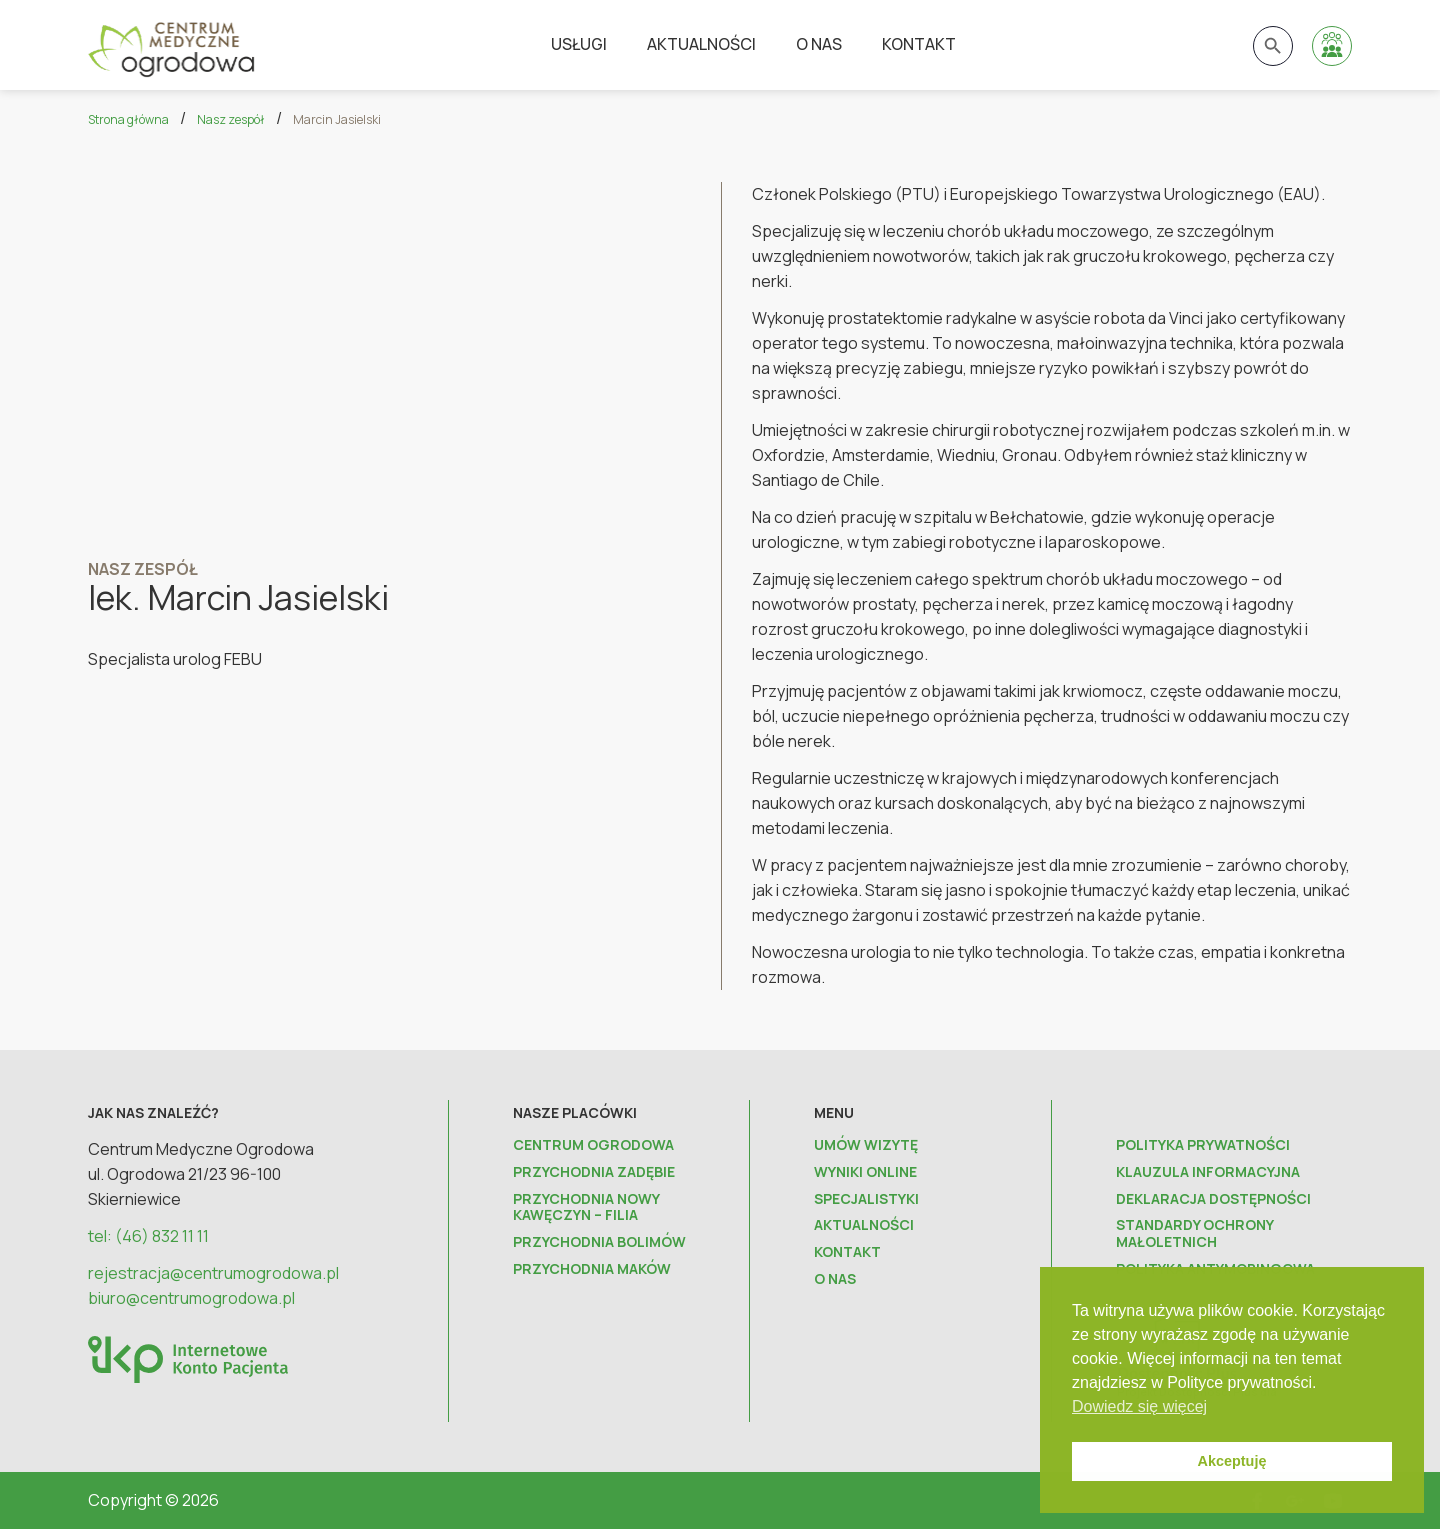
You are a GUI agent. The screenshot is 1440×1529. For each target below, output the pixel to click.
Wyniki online (865, 1172)
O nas (819, 44)
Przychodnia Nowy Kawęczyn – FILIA (586, 1208)
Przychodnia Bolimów (599, 1242)
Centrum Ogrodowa (593, 1145)
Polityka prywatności (1203, 1145)
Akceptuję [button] (1232, 1461)
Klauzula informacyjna (1208, 1172)
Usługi (579, 44)
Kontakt (919, 44)
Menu (834, 1112)
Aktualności (701, 44)
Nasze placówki (575, 1112)
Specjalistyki (866, 1199)
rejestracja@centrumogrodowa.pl (213, 1273)
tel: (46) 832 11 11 (148, 1236)
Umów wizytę (866, 1145)
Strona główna (128, 119)
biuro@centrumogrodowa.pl (191, 1298)
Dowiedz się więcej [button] (1139, 1406)
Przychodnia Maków (592, 1269)
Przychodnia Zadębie (594, 1172)
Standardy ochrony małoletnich (1194, 1234)
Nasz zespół (231, 119)
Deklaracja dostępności (1213, 1199)
